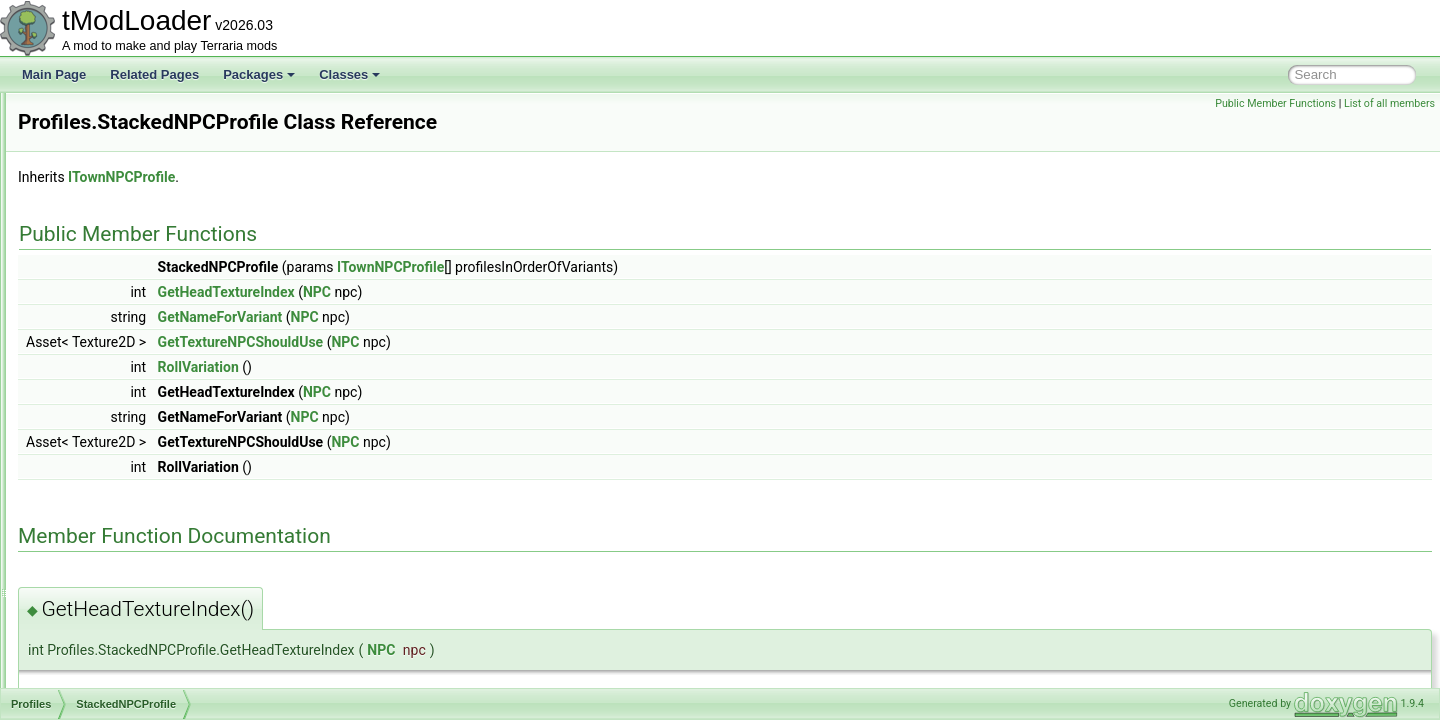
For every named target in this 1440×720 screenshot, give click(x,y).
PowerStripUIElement (123, 114)
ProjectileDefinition (115, 576)
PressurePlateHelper (121, 268)
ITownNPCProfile (371, 177)
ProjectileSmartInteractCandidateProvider (176, 642)
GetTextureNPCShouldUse (491, 342)
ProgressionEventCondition (138, 488)
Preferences (98, 136)
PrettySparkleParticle (122, 290)
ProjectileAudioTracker (126, 554)
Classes (349, 74)
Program (89, 466)
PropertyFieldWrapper (124, 664)
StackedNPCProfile (133, 400)
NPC (567, 292)
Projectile (90, 532)
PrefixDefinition (106, 158)
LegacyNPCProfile (131, 378)
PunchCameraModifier (125, 686)
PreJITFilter (97, 246)
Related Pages (154, 74)
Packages (259, 74)
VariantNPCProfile (130, 444)
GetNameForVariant (470, 317)
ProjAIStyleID (101, 510)
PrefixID (87, 180)
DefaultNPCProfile (130, 356)
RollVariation (448, 367)
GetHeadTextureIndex (476, 292)
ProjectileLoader (109, 620)
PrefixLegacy (100, 202)
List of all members (1389, 103)
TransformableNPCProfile (150, 422)
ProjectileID (96, 598)
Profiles (86, 334)
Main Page (54, 74)
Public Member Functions (1275, 103)
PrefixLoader (100, 224)
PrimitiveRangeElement (128, 312)
